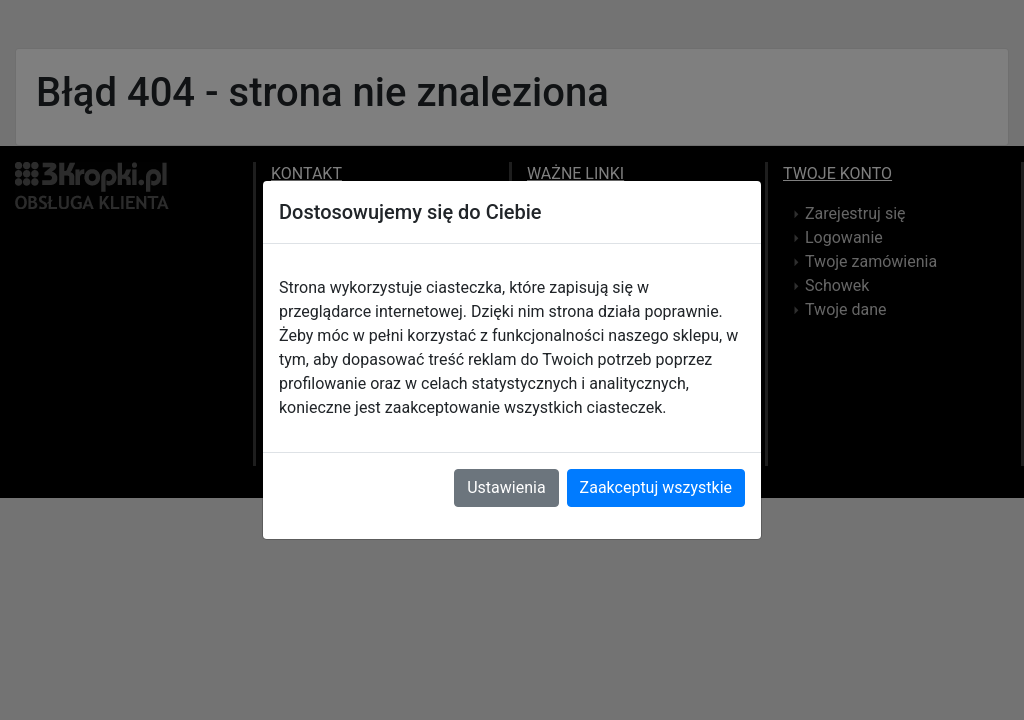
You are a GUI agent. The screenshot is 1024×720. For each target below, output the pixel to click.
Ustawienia (506, 487)
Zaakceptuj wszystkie (656, 487)
